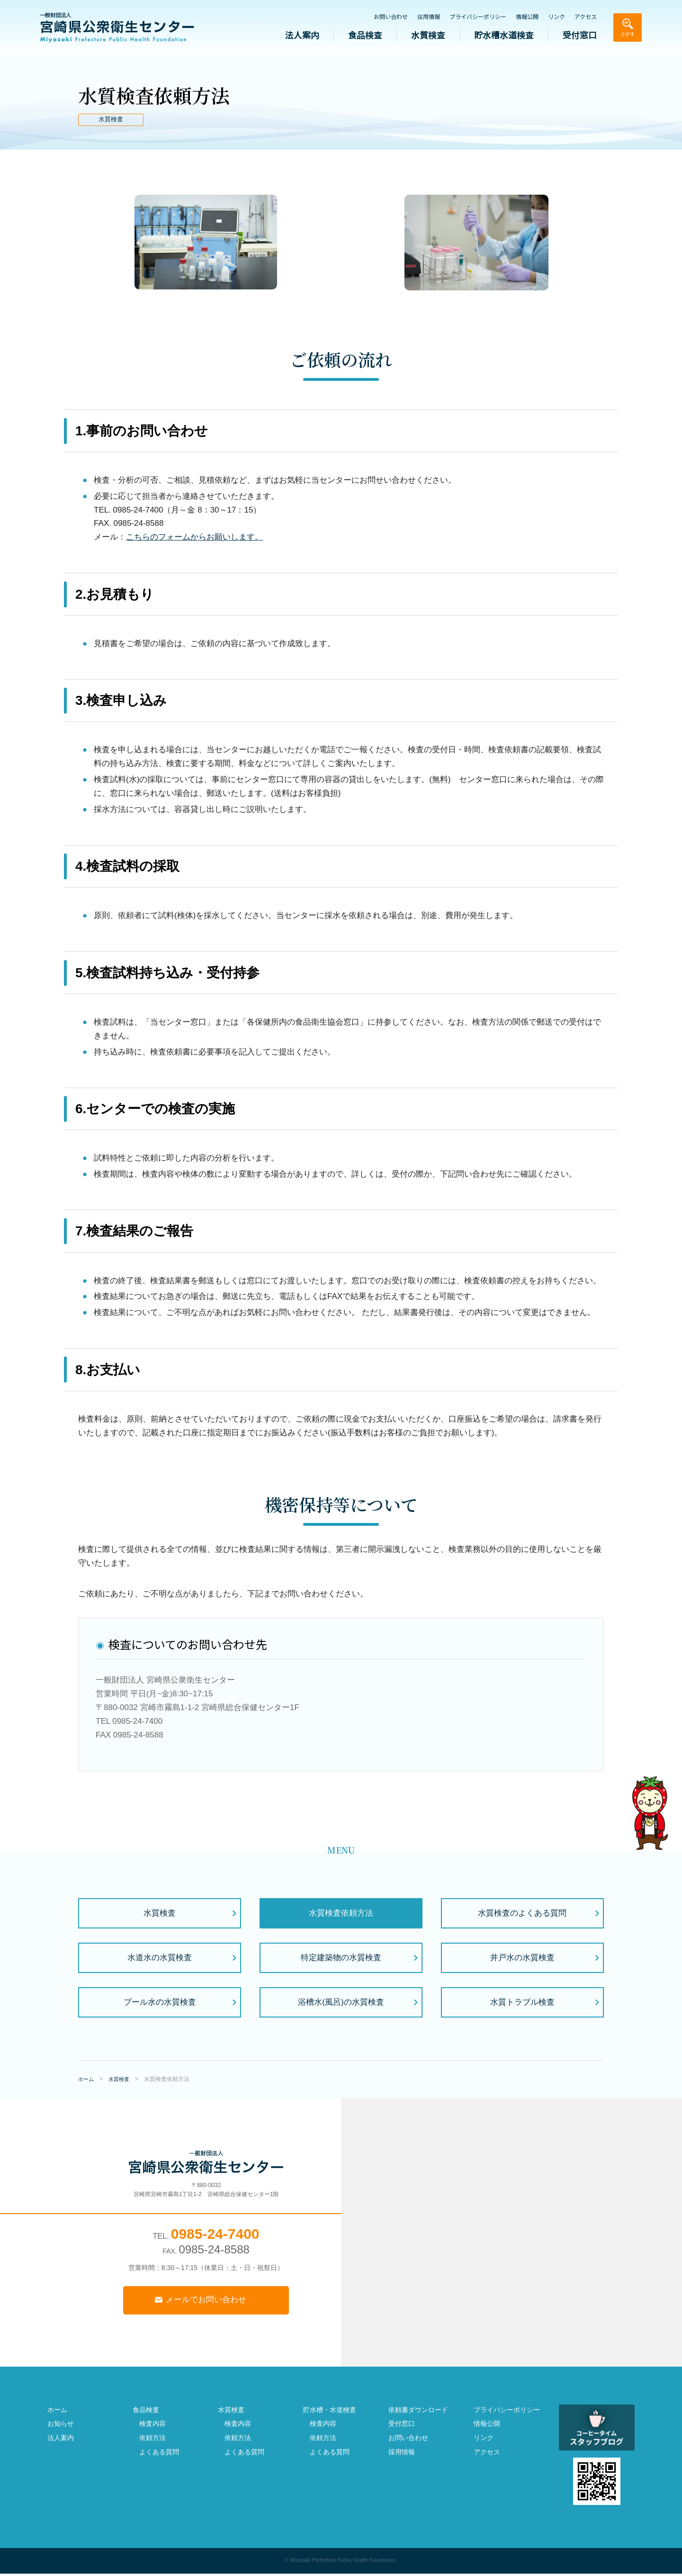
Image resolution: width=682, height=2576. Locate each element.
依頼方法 (152, 2440)
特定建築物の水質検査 (341, 1957)
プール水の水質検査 (160, 2002)
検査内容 (152, 2426)
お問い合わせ (391, 16)
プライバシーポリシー (477, 16)
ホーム (57, 2412)
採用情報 (428, 16)
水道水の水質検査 (159, 1957)
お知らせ (60, 2426)
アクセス (585, 16)
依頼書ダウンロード (418, 2412)
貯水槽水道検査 (504, 34)
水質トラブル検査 (522, 2002)
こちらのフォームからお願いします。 (194, 536)
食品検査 (365, 34)
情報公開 (527, 16)
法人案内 (302, 34)
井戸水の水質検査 (522, 1957)
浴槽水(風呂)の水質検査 (341, 2002)
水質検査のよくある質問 (522, 1913)
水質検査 (428, 34)
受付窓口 (580, 34)
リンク (556, 16)
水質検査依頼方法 (341, 1913)
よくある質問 (159, 2454)
